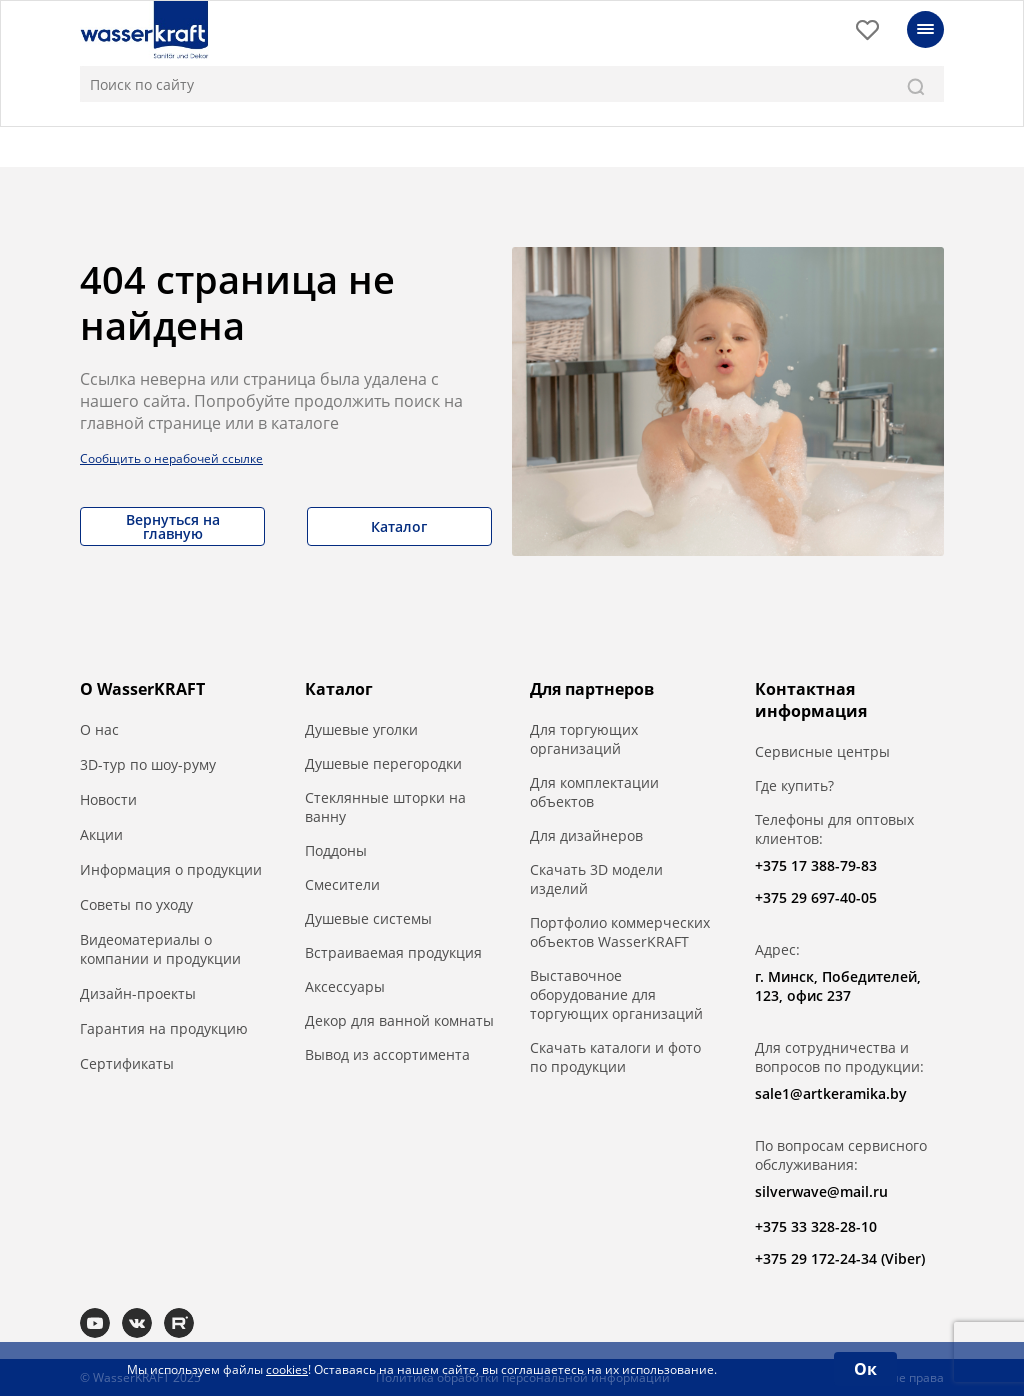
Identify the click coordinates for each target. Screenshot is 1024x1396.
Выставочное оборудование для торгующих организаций (616, 994)
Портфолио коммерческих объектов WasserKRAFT (620, 932)
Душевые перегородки (383, 763)
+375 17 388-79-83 (816, 865)
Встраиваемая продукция (393, 952)
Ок (865, 1369)
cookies (287, 1369)
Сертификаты (127, 1063)
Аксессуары (345, 986)
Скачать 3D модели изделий (596, 879)
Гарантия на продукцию (164, 1028)
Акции (101, 834)
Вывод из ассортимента (387, 1054)
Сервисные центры (822, 751)
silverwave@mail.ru (821, 1191)
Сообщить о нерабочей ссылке (171, 458)
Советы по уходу (136, 904)
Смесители (342, 884)
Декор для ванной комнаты (399, 1020)
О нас (99, 729)
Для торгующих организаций (584, 739)
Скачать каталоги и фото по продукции (615, 1057)
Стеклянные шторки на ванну (385, 807)
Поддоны (336, 850)
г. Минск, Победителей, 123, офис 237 (838, 986)
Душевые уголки (361, 729)
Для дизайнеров (586, 835)
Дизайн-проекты (138, 993)
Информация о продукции (171, 869)
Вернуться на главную (173, 526)
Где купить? (794, 785)
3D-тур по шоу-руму (148, 764)
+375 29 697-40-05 (816, 897)
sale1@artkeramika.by (831, 1093)
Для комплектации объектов (594, 792)
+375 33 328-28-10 (816, 1226)
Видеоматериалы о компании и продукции (160, 949)
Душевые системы (368, 918)
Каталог (399, 526)
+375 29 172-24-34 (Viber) (840, 1258)
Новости (108, 799)
